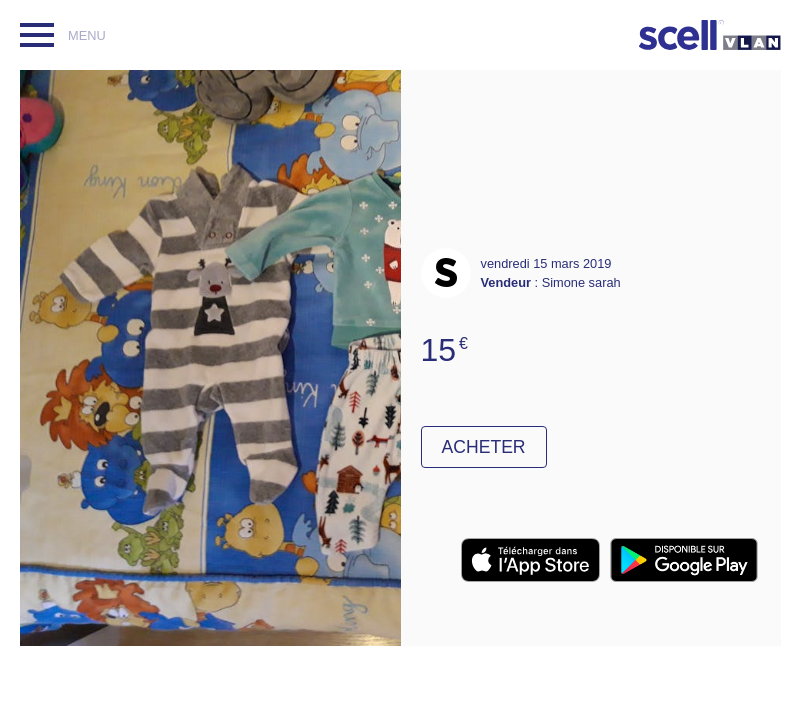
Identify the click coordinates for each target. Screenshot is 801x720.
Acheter (484, 447)
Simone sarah (581, 282)
